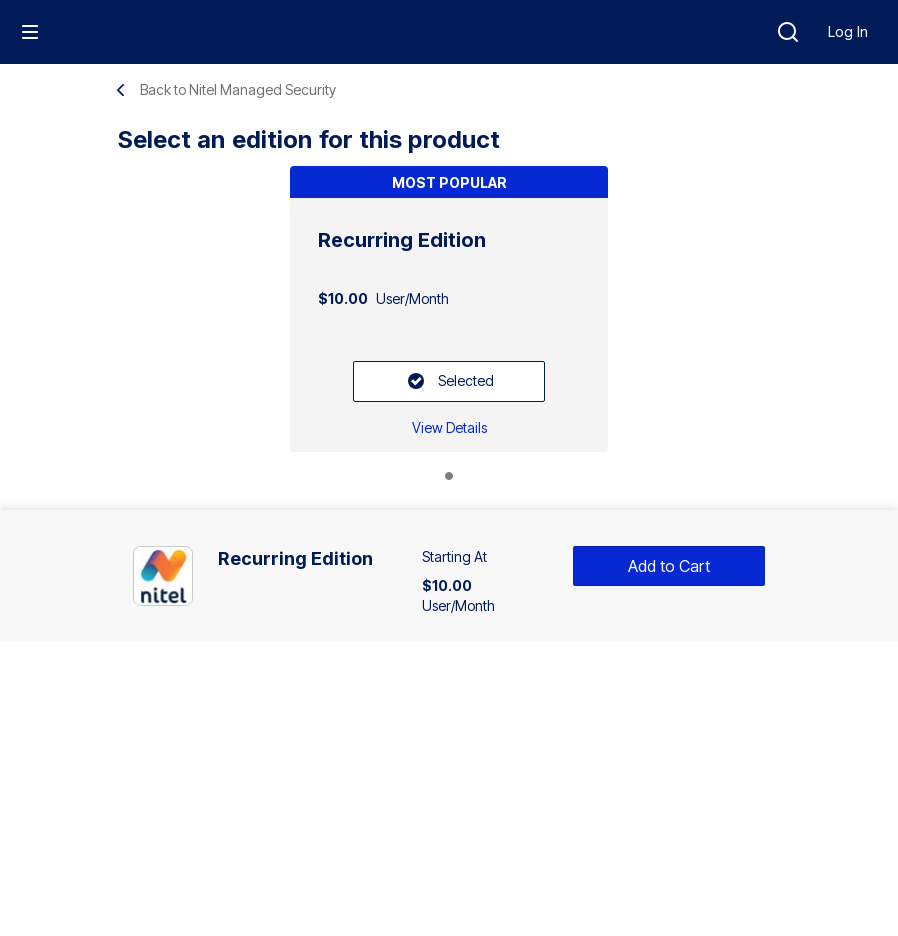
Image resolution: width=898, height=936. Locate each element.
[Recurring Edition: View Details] (449, 427)
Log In (848, 31)
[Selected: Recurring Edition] (449, 381)
